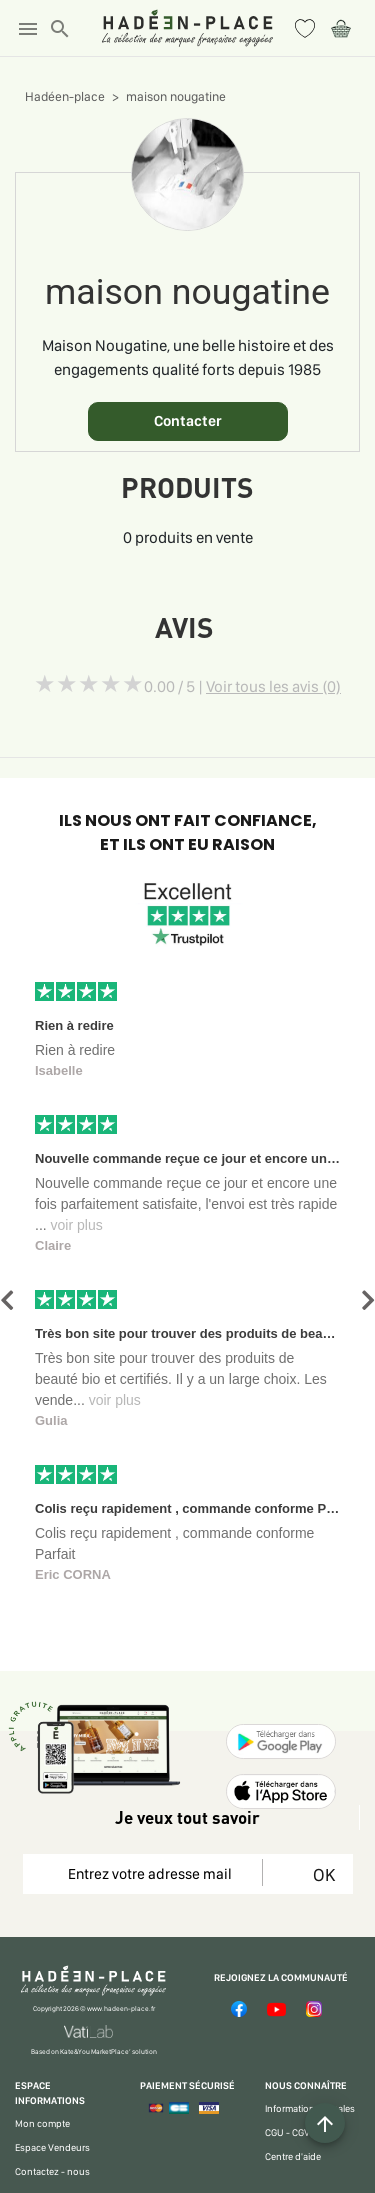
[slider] (89, 684)
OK (320, 1874)
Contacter (188, 421)
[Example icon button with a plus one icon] (325, 2123)
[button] (7, 1300)
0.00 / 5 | (242, 686)
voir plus (77, 1225)
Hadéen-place (65, 96)
